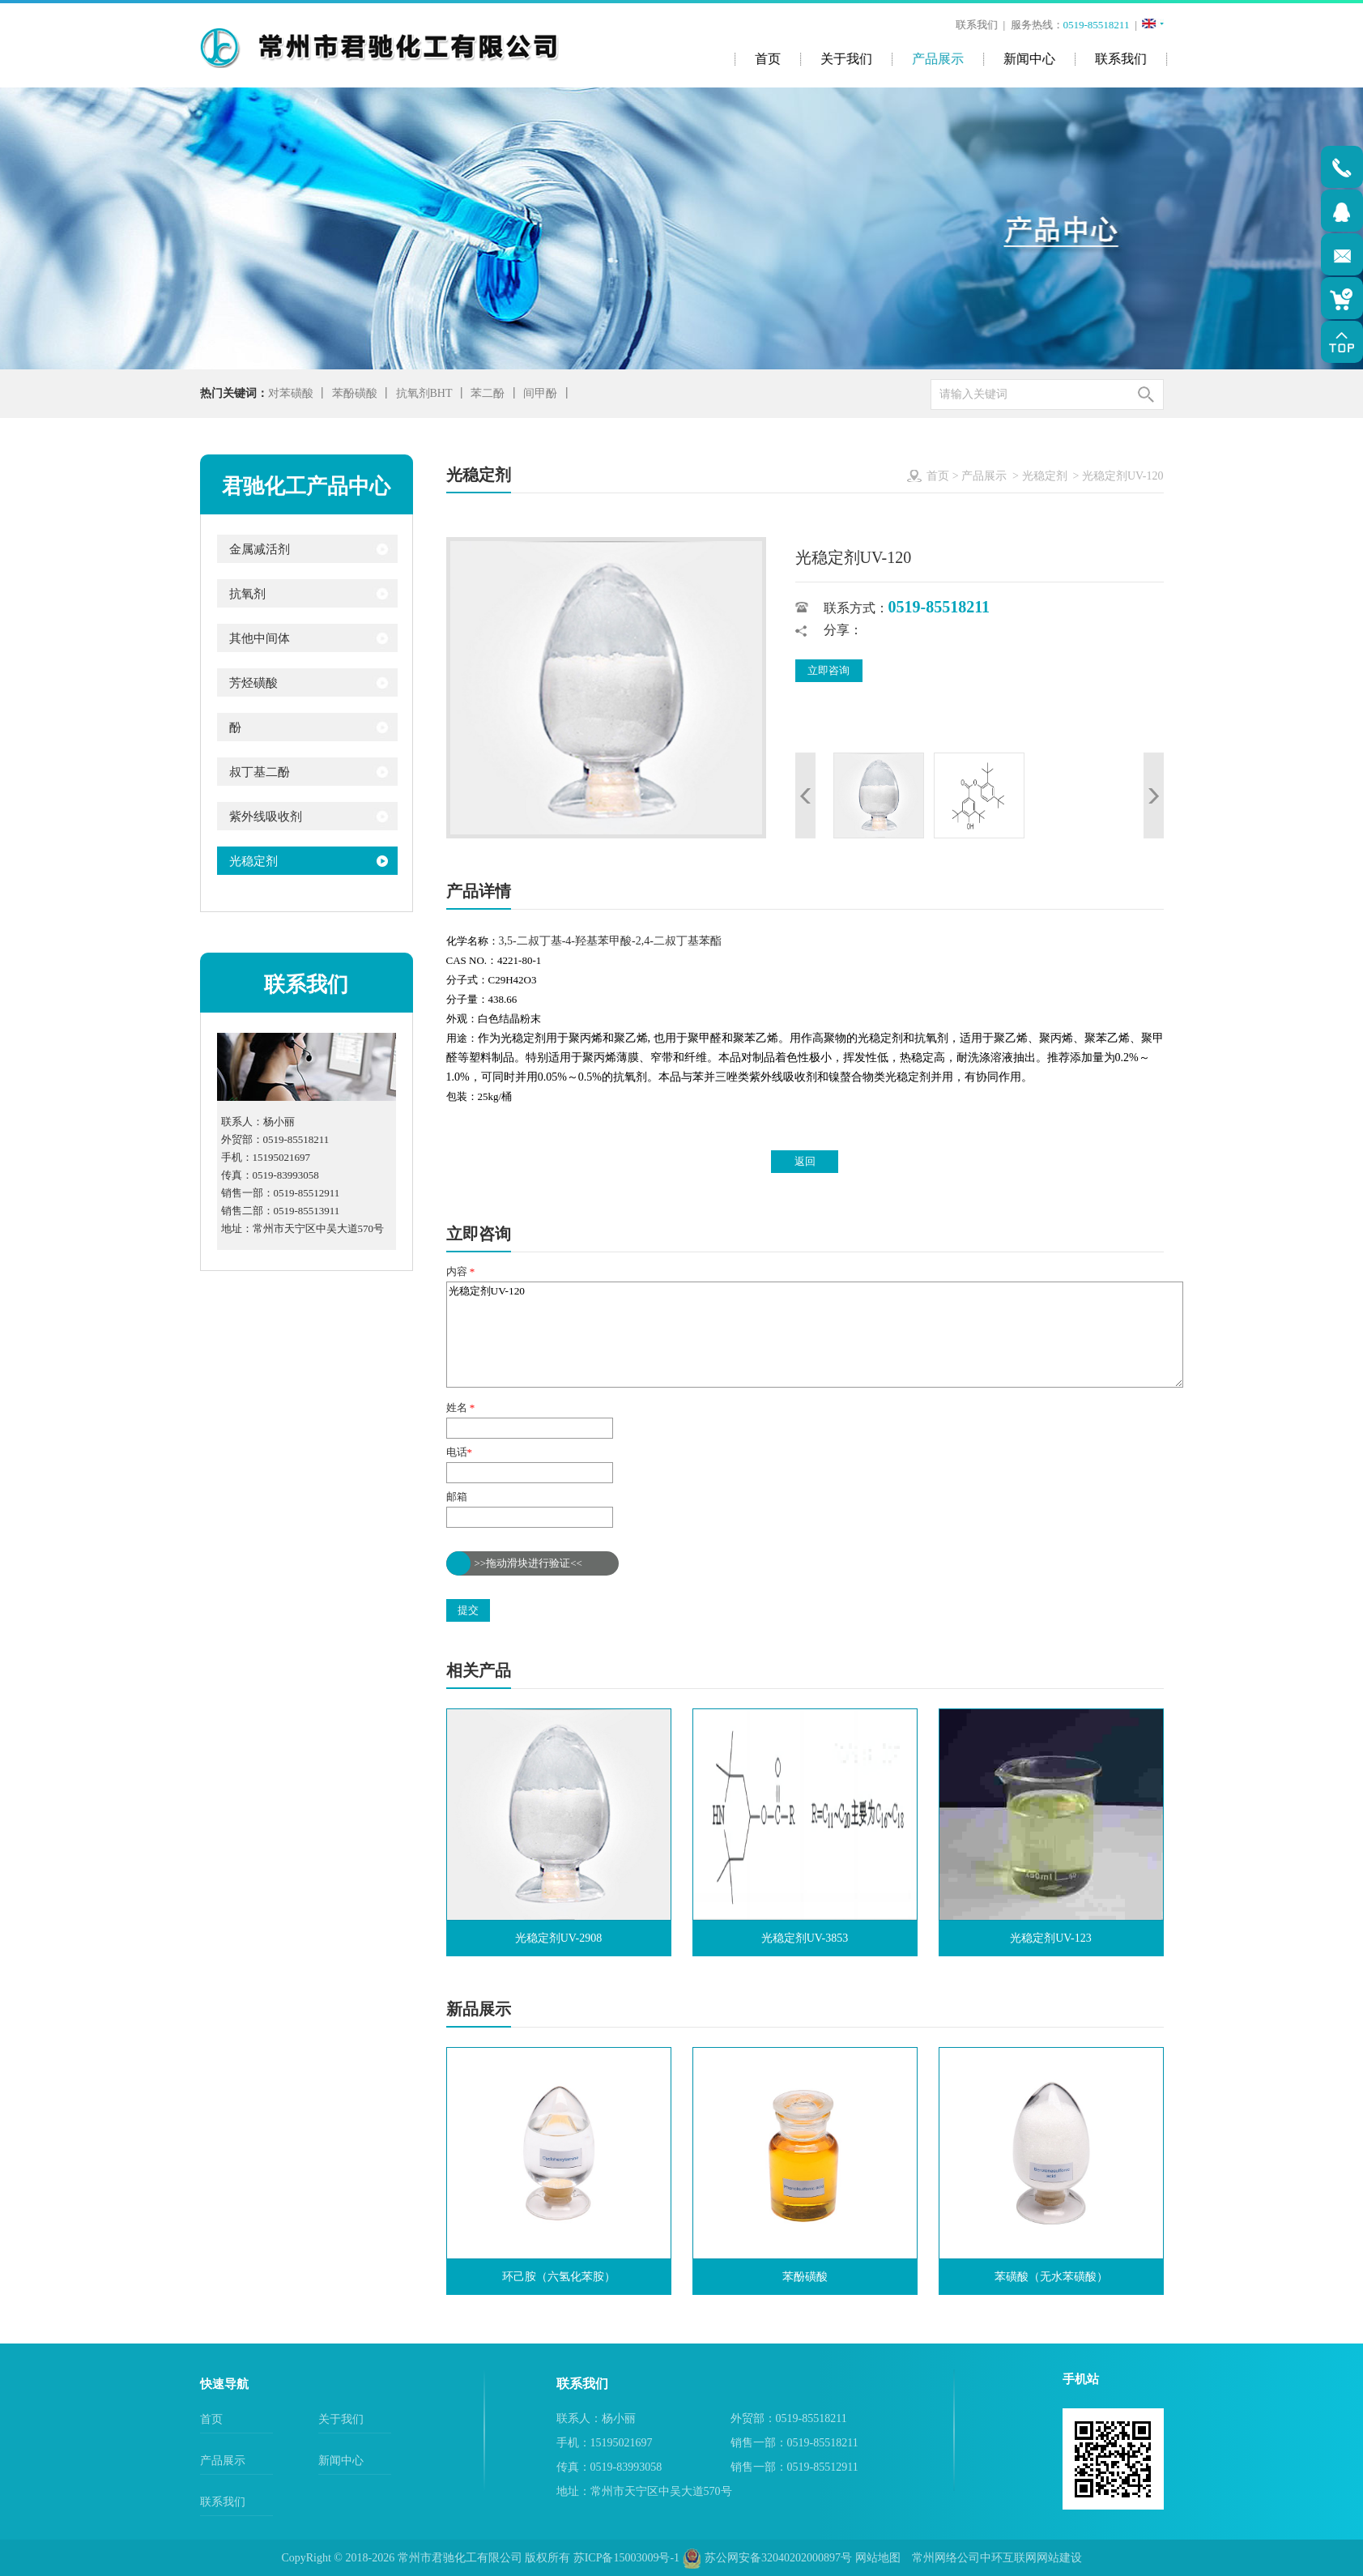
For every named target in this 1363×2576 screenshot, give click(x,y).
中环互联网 (1008, 2558)
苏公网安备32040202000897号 (768, 2558)
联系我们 (978, 25)
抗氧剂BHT (424, 393)
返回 (805, 1161)
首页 (937, 476)
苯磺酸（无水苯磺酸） (1051, 2277)
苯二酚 (488, 393)
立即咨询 (828, 670)
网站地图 (878, 2558)
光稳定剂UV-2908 (559, 1938)
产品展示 (984, 476)
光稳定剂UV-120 (814, 1335)
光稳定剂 (1044, 476)
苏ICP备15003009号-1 (626, 2558)
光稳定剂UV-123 (1051, 1938)
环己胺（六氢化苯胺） (558, 2277)
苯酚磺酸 (354, 393)
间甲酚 (540, 393)
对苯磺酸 (290, 393)
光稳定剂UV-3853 (805, 1938)
